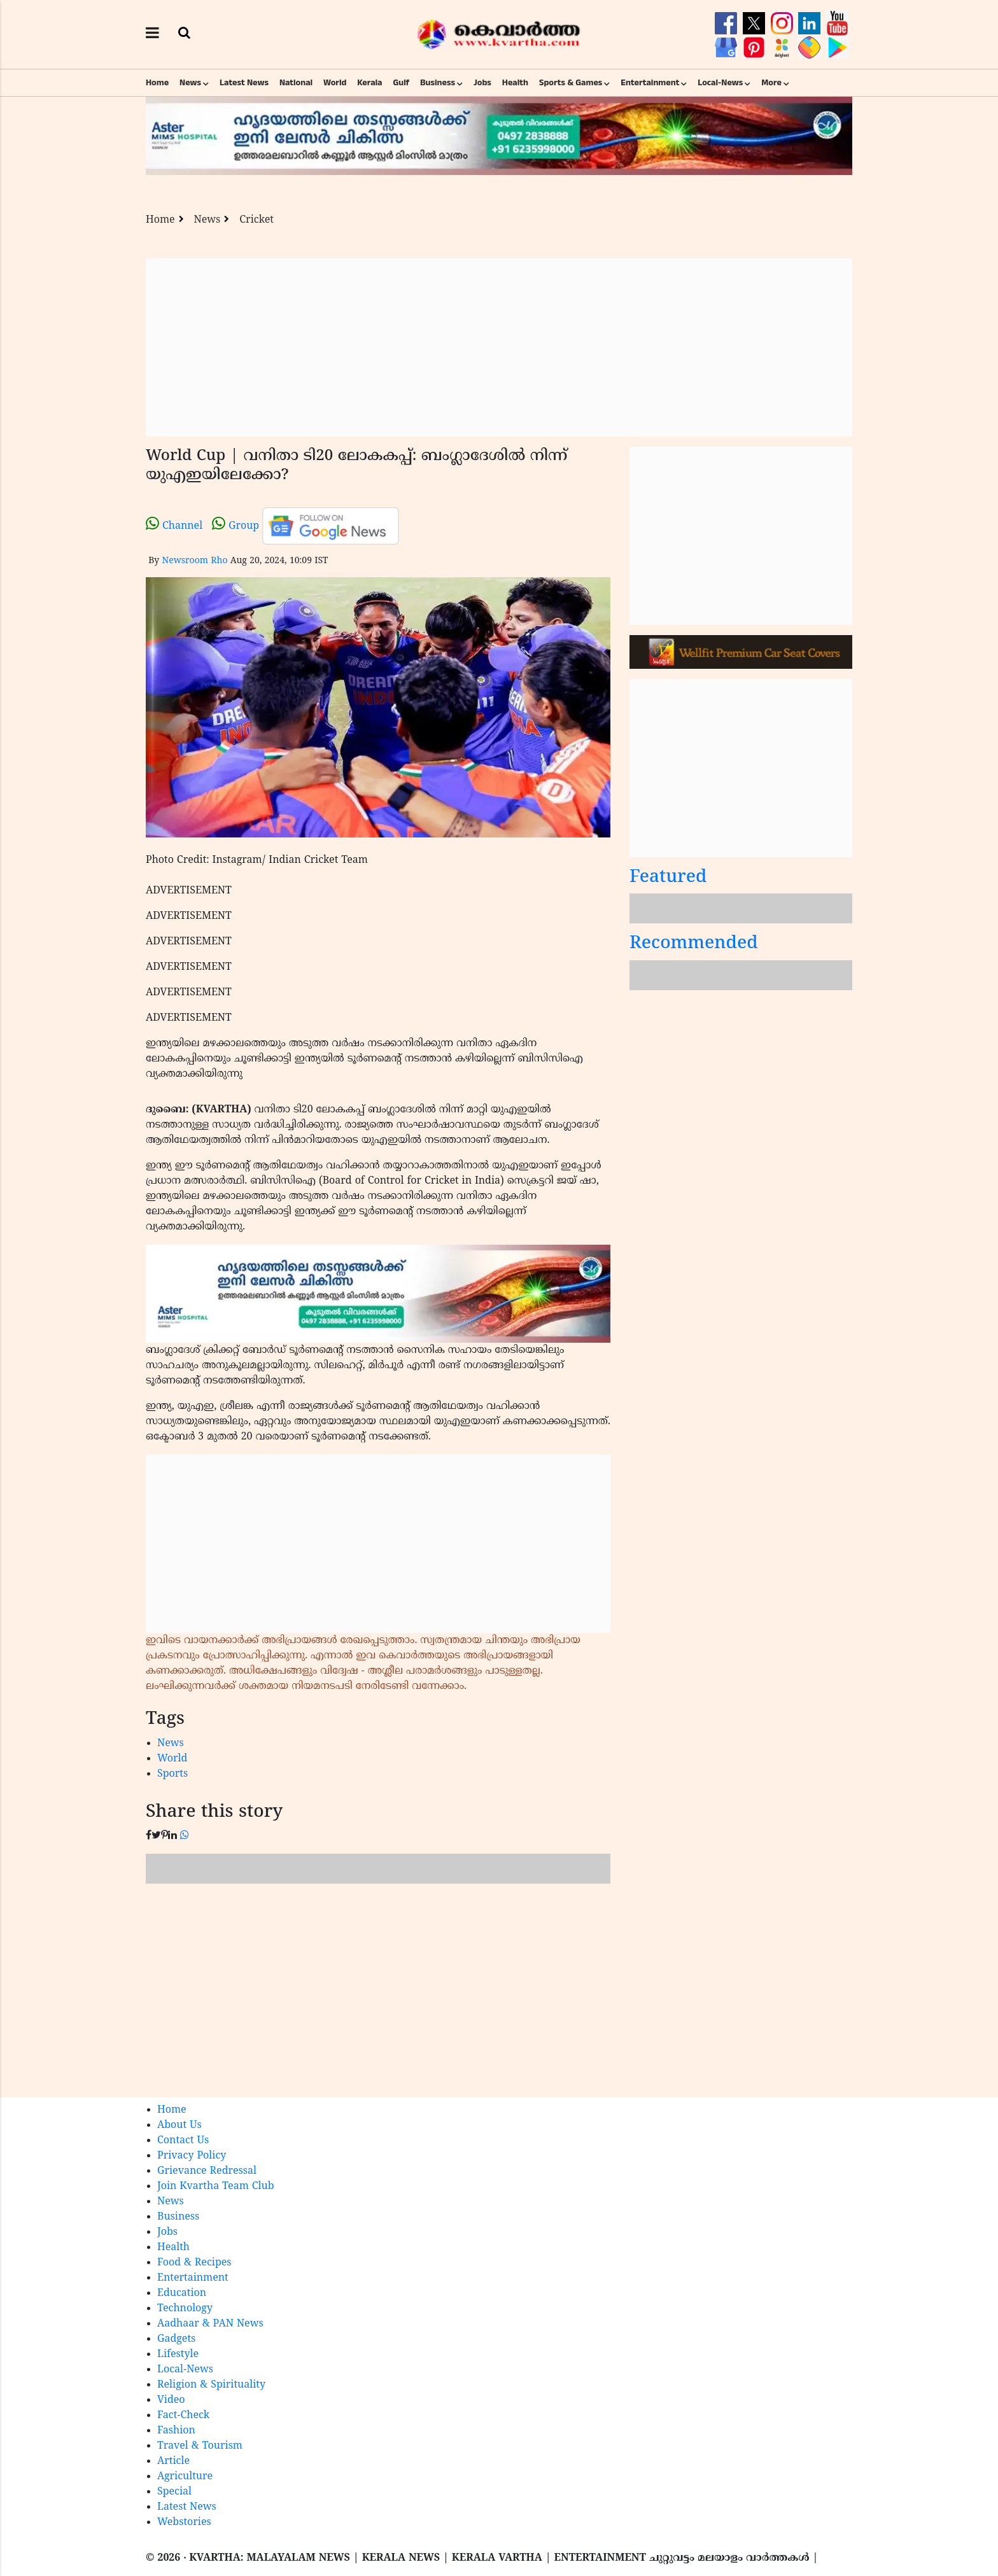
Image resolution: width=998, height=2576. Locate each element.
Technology (185, 2308)
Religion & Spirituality (211, 2385)
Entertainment (650, 82)
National (296, 82)
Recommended (693, 944)
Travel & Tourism (199, 2446)
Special (174, 2492)
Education (181, 2293)
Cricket (256, 220)
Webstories (184, 2522)
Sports (172, 1774)
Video (171, 2400)
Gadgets (176, 2339)
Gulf (401, 82)
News (190, 82)
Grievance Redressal (207, 2171)
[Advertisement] (499, 347)
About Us (179, 2125)
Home (157, 82)
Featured (668, 878)
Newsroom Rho (194, 561)
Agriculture (185, 2476)
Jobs (482, 82)
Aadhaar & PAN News (210, 2324)
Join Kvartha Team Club (215, 2186)
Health (515, 82)
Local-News (720, 82)
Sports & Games (571, 82)
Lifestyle (178, 2354)
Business (437, 82)
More (771, 82)
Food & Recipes (194, 2263)
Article (173, 2461)
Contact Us (183, 2140)
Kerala (369, 82)
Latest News (244, 82)
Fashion (176, 2431)
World (334, 82)
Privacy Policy (191, 2156)
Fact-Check (183, 2415)
